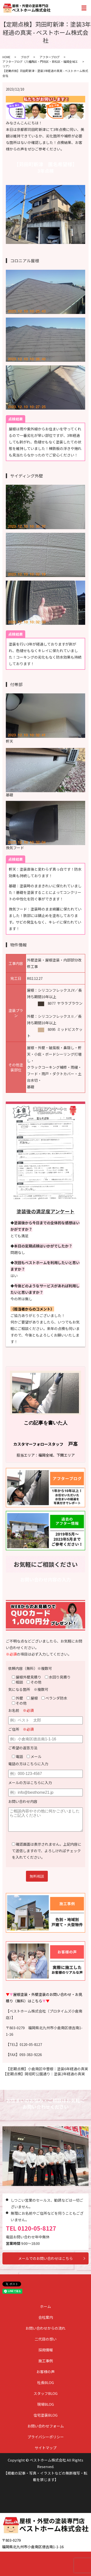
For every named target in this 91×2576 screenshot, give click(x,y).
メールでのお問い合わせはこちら (45, 2258)
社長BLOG (45, 2382)
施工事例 (45, 2360)
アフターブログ (50, 57)
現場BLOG (45, 2404)
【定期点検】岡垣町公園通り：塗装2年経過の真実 (44, 2073)
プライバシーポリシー (45, 2436)
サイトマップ (46, 2447)
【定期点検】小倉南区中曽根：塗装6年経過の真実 (47, 2068)
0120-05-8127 (37, 2228)
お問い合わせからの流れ (45, 2328)
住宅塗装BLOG (45, 2415)
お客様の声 (45, 2371)
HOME (6, 57)
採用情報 (45, 2349)
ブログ (25, 57)
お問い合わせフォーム (45, 2425)
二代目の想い (46, 2338)
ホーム (45, 2306)
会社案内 (45, 2317)
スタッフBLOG (45, 2393)
